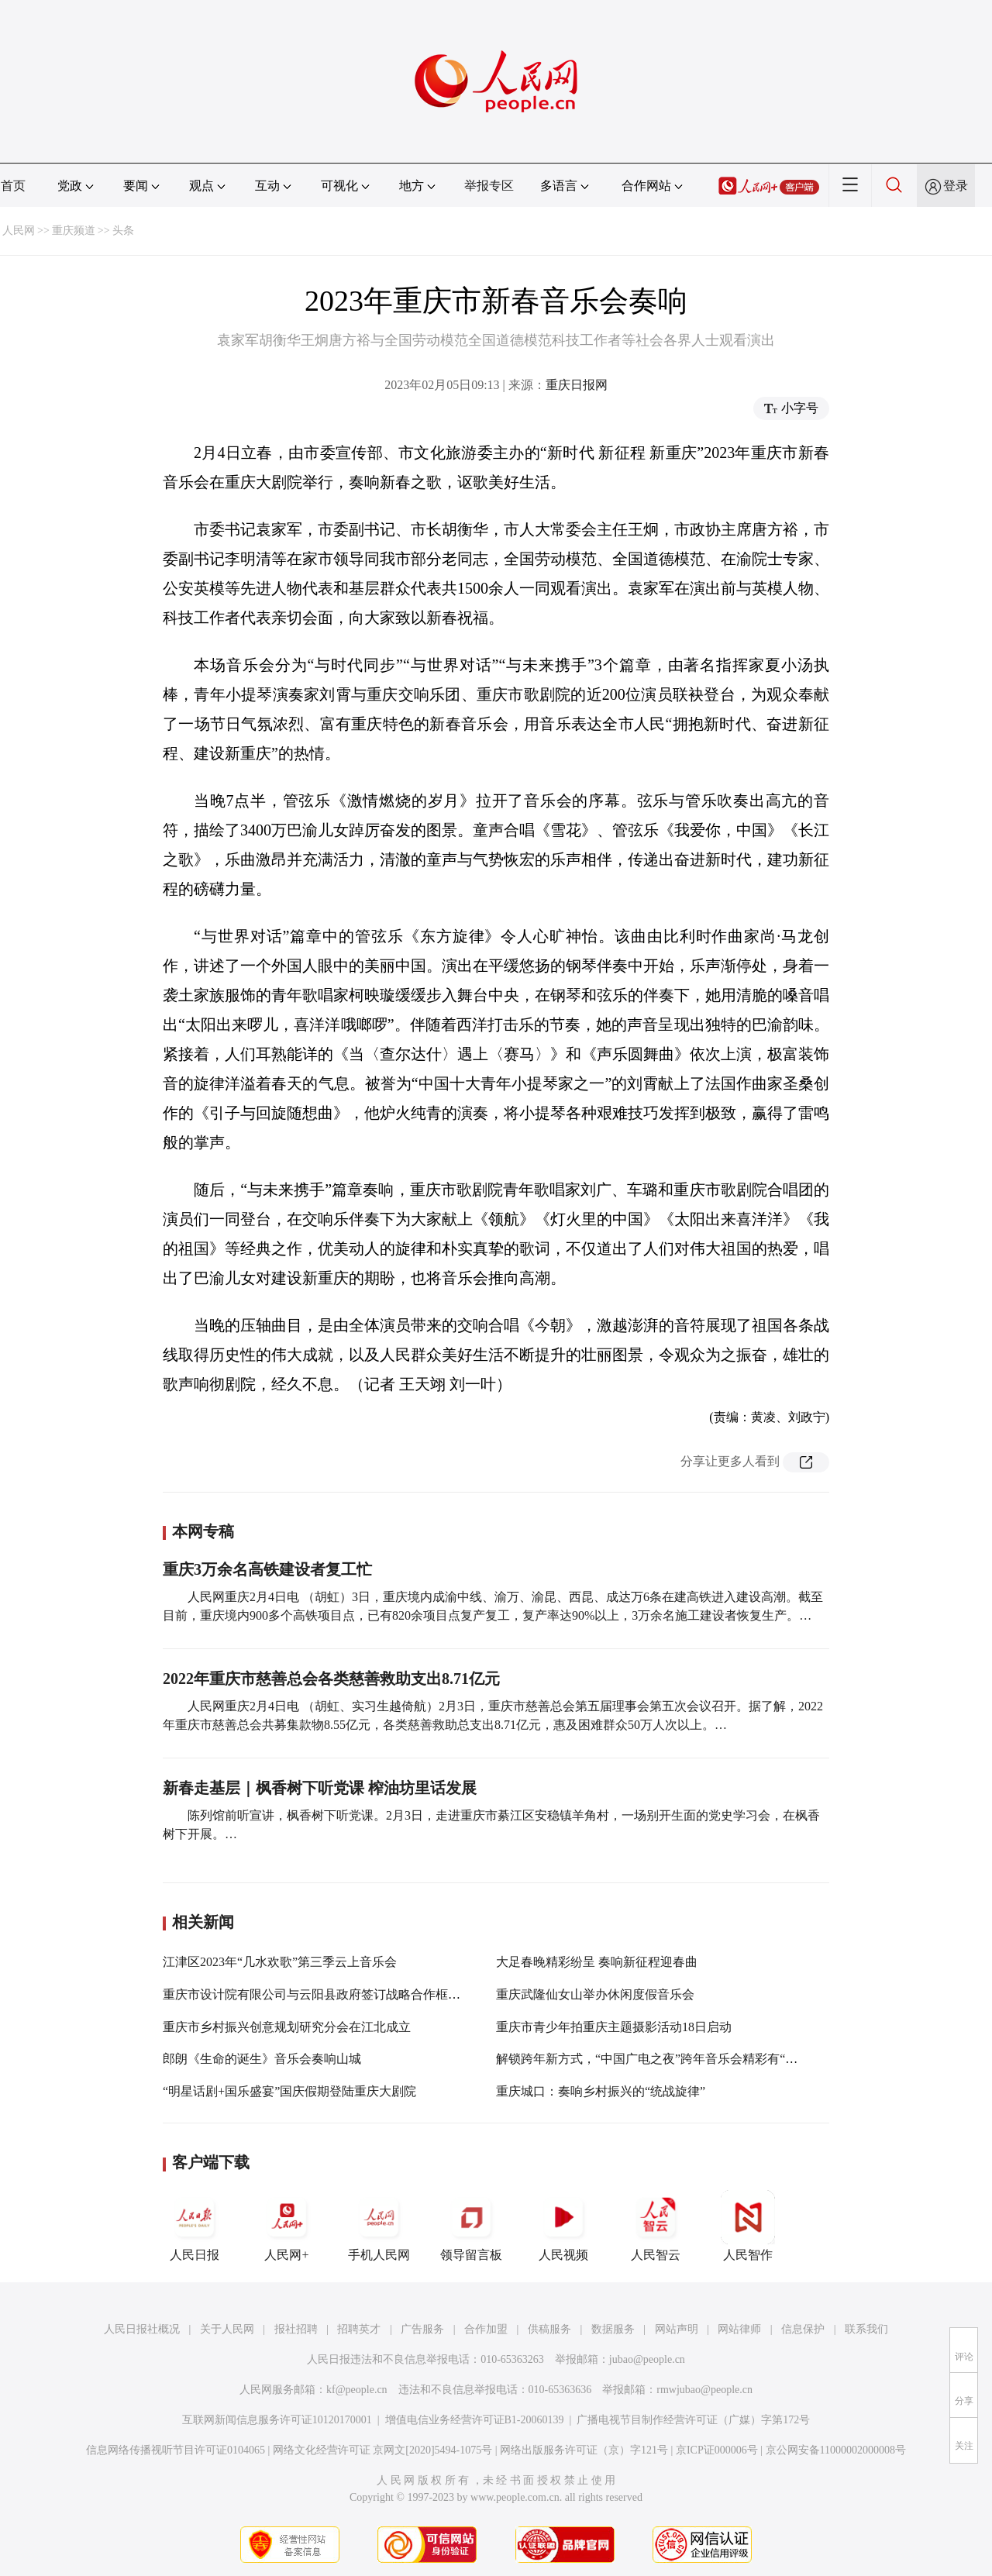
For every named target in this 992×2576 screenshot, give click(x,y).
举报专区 (489, 185)
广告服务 (422, 2329)
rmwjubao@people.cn (704, 2389)
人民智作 (748, 2225)
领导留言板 (471, 2225)
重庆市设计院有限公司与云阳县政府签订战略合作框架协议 (324, 1994)
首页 (13, 185)
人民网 (18, 230)
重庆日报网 (577, 384)
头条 (123, 230)
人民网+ (287, 2225)
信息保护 (803, 2329)
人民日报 (194, 2225)
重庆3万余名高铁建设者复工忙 (267, 1569)
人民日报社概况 (142, 2329)
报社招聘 (296, 2329)
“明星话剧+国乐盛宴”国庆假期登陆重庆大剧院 (289, 2091)
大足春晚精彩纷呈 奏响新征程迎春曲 (597, 1961)
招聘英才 (359, 2329)
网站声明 (676, 2329)
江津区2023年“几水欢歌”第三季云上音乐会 (280, 1961)
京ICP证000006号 (717, 2450)
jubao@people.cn (647, 2359)
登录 (955, 185)
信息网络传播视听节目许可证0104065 (175, 2450)
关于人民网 (227, 2329)
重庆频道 (73, 230)
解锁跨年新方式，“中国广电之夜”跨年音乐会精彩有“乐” (649, 2058)
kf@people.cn (357, 2389)
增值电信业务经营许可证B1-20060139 (474, 2420)
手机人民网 (379, 2225)
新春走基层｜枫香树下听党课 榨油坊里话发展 (320, 1787)
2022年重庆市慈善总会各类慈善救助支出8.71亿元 (331, 1678)
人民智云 (656, 2225)
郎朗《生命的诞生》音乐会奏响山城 (262, 2058)
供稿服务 (549, 2329)
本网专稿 (203, 1531)
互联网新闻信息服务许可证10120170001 (277, 2420)
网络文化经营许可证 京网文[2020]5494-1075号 (383, 2450)
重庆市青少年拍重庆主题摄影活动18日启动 (614, 2027)
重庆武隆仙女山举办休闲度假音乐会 (595, 1994)
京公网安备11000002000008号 (836, 2450)
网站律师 (739, 2329)
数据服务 (613, 2329)
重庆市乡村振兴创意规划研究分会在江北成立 (287, 2027)
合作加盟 (486, 2329)
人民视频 (563, 2225)
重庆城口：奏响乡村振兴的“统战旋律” (600, 2091)
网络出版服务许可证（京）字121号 (584, 2450)
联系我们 (866, 2329)
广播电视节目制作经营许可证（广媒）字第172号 (693, 2420)
